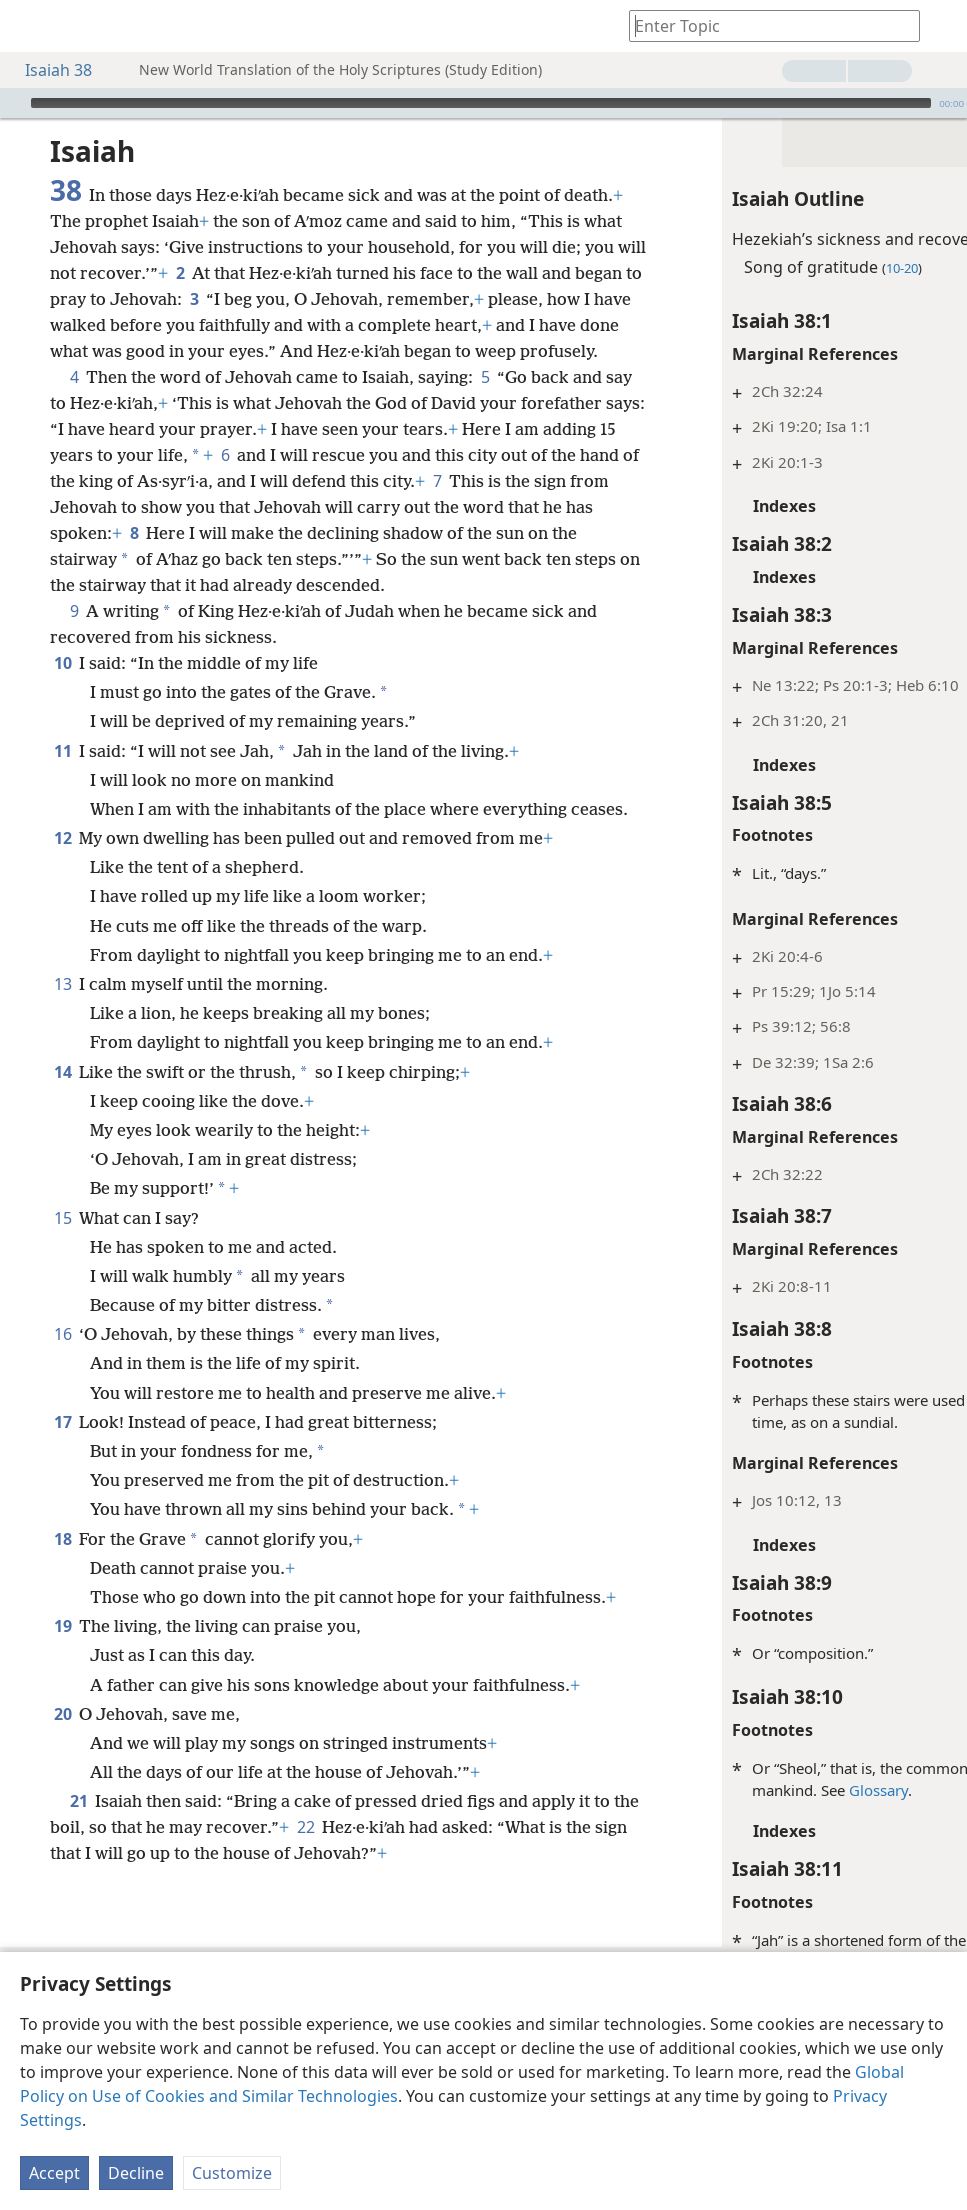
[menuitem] (30, 26)
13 (62, 1114)
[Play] (13, 103)
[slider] (481, 103)
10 (62, 741)
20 (62, 1922)
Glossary (772, 1790)
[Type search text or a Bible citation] (765, 25)
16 (62, 1490)
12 (62, 942)
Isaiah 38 (48, 70)
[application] (483, 103)
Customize (232, 2173)
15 (62, 1374)
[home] (30, 26)
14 (62, 1228)
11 (62, 829)
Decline (136, 2173)
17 (62, 1578)
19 (62, 1808)
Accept (54, 2173)
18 (62, 1695)
